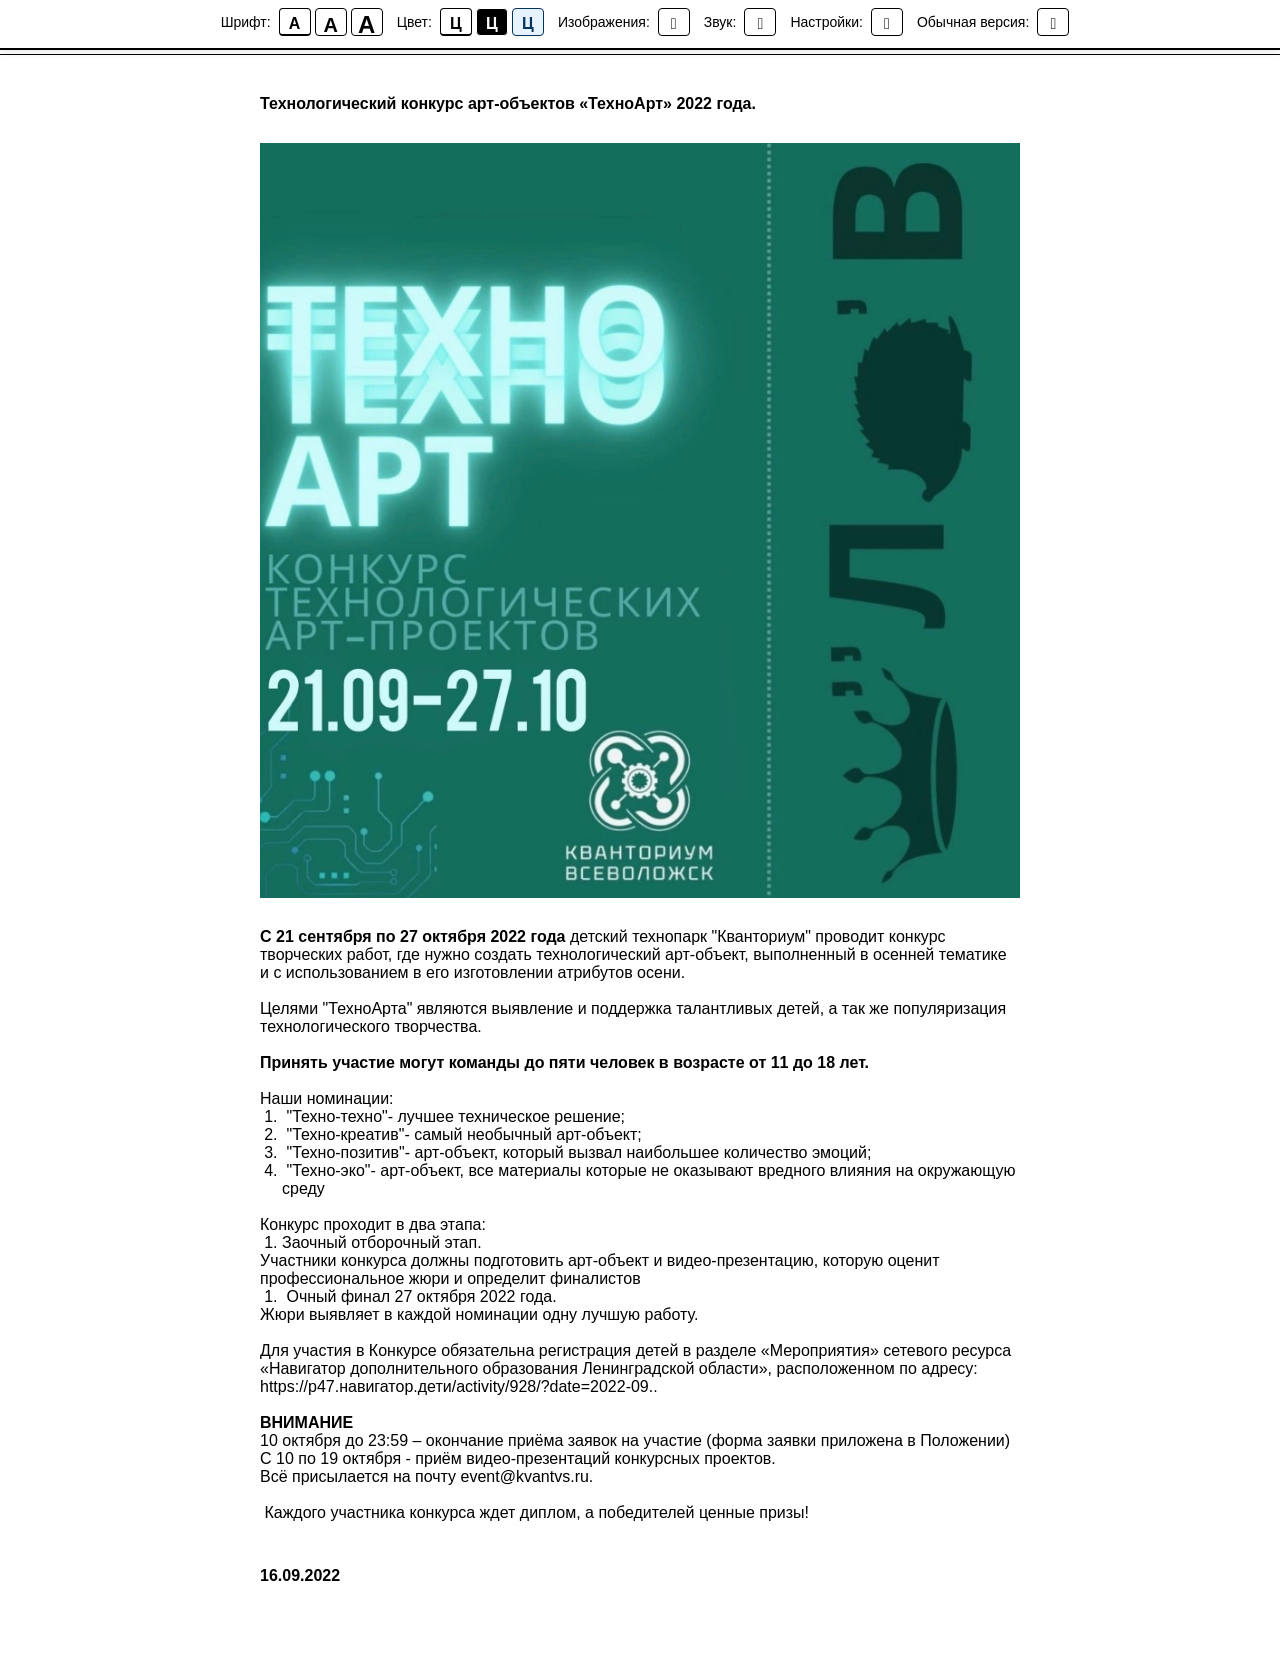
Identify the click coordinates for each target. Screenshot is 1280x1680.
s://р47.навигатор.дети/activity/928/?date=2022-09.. (472, 1386)
